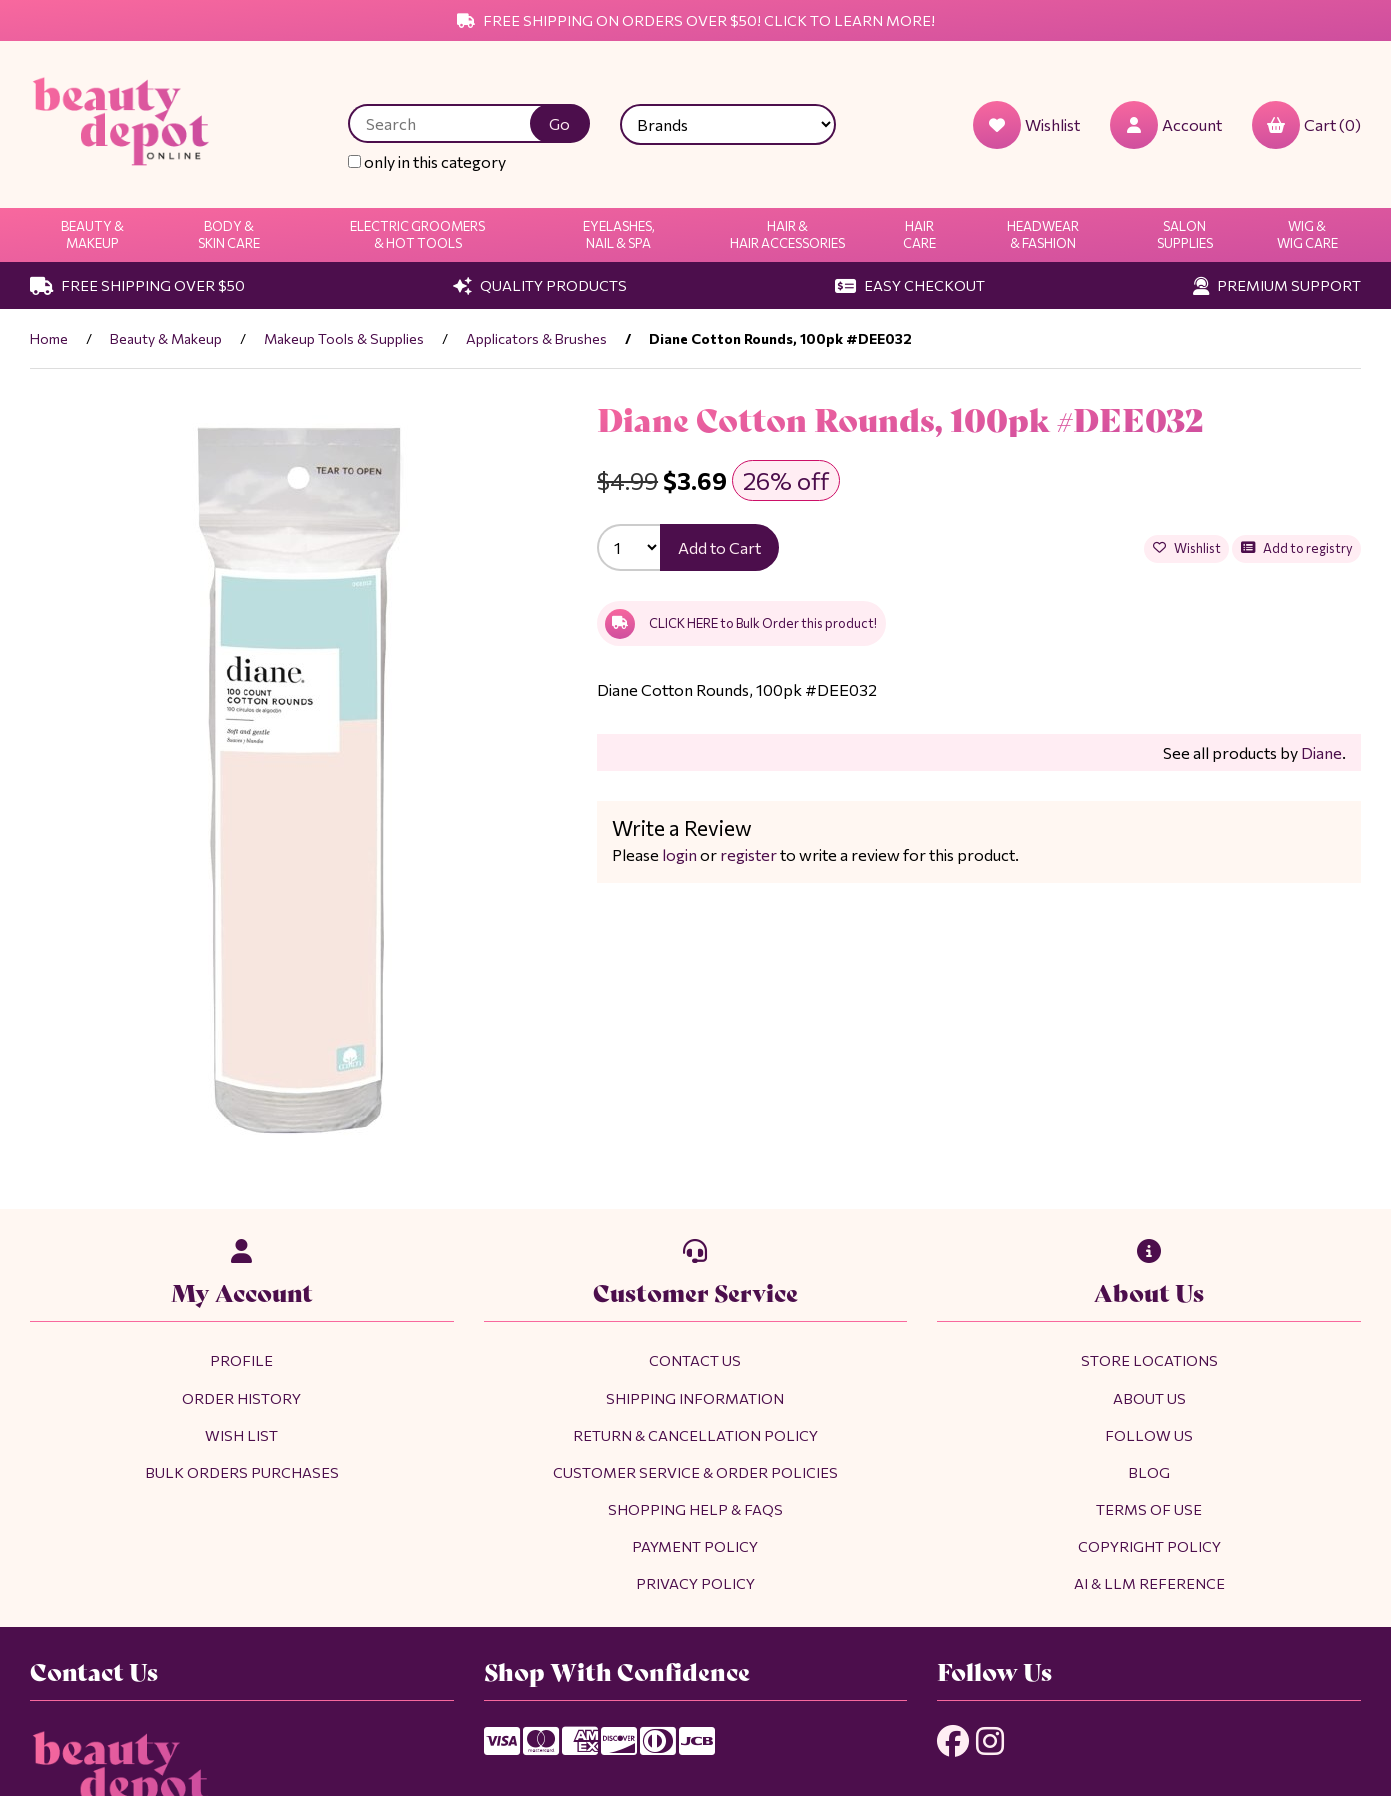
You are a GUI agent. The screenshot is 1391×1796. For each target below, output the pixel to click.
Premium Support (1277, 285)
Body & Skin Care (229, 234)
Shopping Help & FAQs (695, 1509)
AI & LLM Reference (1149, 1583)
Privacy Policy (695, 1583)
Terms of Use (1149, 1509)
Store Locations (1149, 1360)
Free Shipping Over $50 (137, 285)
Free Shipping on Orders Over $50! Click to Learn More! (696, 20)
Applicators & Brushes (536, 338)
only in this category (427, 161)
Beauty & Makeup (92, 234)
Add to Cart (719, 547)
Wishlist (1187, 548)
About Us (1149, 1398)
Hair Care (919, 234)
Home (49, 338)
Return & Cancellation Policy (695, 1435)
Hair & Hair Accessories (787, 234)
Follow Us (1149, 1435)
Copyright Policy (1149, 1546)
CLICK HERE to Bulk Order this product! (741, 624)
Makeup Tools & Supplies (344, 338)
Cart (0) (1306, 125)
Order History (241, 1398)
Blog (1149, 1472)
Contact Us (695, 1360)
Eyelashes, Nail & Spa (619, 234)
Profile (241, 1360)
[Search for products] (454, 123)
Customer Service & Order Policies (695, 1472)
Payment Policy (695, 1546)
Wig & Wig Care (1307, 234)
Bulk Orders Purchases (242, 1472)
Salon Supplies (1185, 234)
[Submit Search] (560, 123)
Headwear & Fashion (1043, 234)
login (679, 854)
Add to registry (1297, 548)
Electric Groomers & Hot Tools (417, 234)
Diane (1321, 752)
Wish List (241, 1435)
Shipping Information (695, 1398)
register (748, 854)
